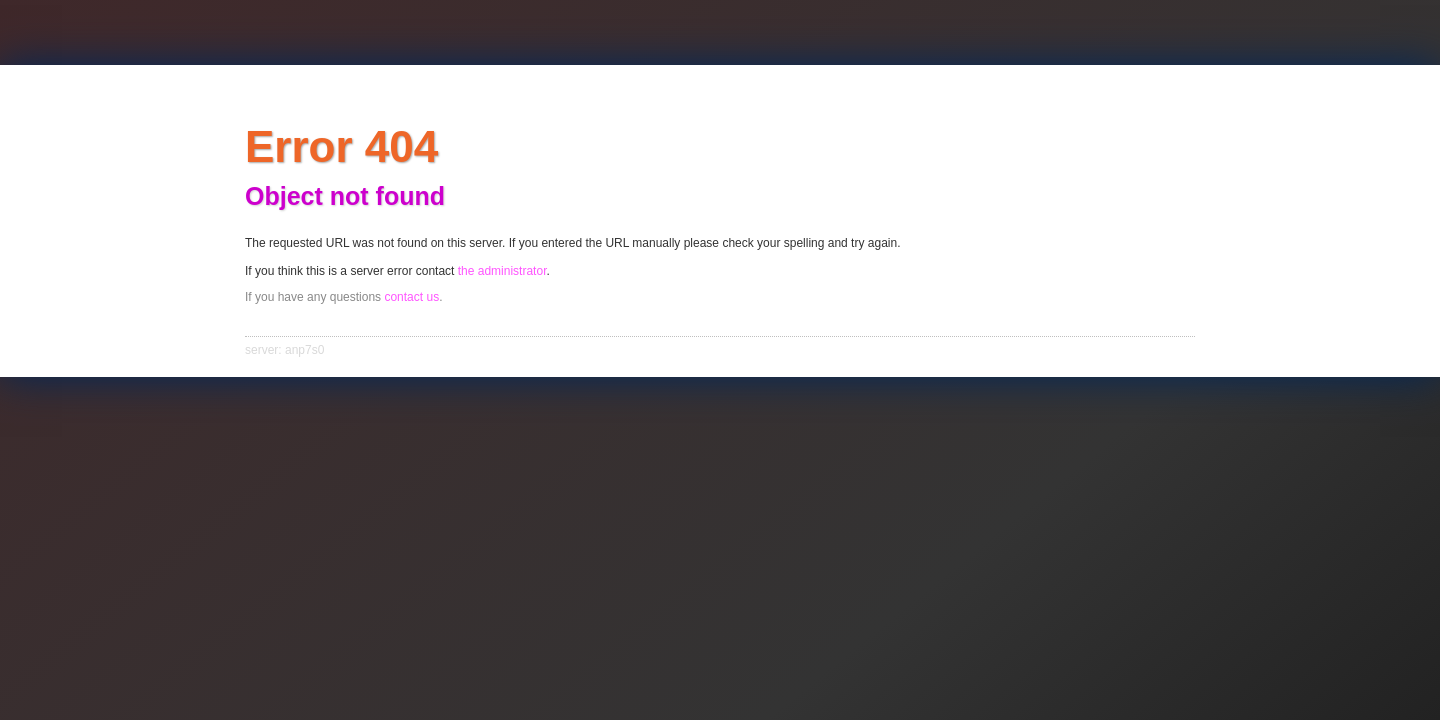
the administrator (502, 271)
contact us (411, 297)
